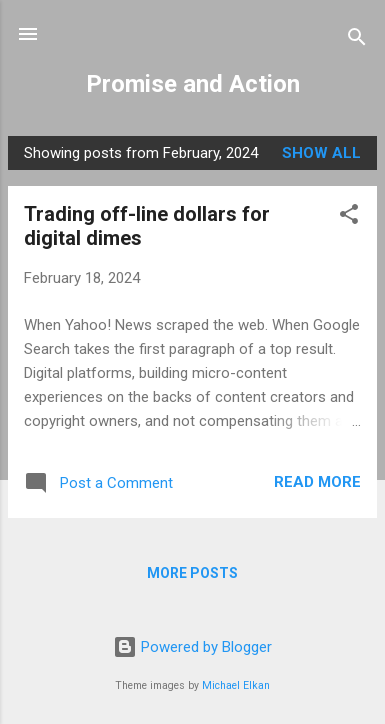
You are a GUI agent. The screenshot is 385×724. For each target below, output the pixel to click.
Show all (321, 153)
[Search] (357, 40)
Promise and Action (193, 84)
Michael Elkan (236, 685)
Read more (317, 482)
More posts (192, 573)
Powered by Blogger (192, 647)
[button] (349, 217)
